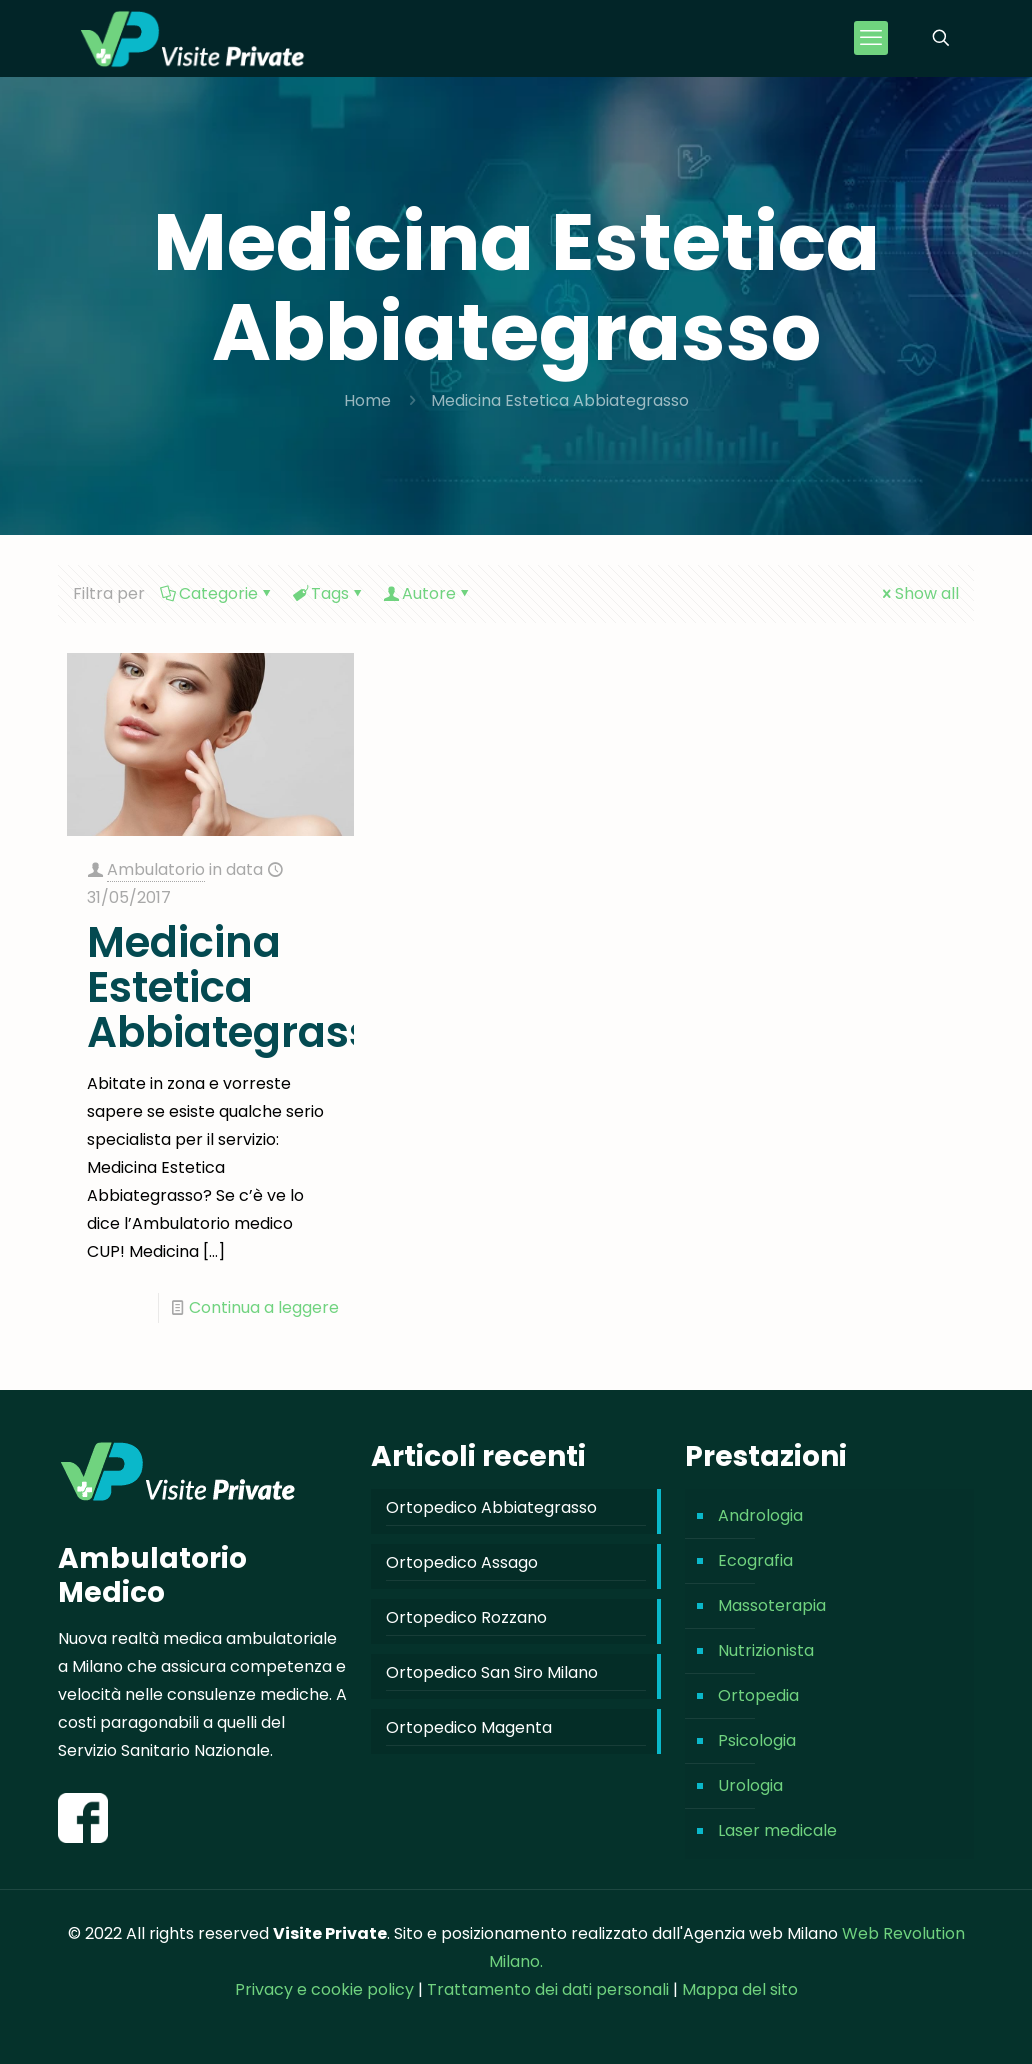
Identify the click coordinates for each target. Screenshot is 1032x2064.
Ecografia (755, 1560)
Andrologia (760, 1515)
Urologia (750, 1785)
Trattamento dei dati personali (550, 1989)
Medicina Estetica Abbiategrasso (560, 400)
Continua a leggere (264, 1307)
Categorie (217, 593)
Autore (427, 593)
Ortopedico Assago (462, 1562)
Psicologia (757, 1740)
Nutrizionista (766, 1650)
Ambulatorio (156, 869)
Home (367, 400)
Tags (328, 593)
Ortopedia (758, 1695)
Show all (919, 593)
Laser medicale (777, 1830)
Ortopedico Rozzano (466, 1617)
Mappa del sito (740, 1989)
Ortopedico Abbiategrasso (491, 1507)
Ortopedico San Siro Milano (492, 1672)
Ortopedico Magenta (469, 1727)
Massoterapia (772, 1605)
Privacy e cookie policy (324, 1989)
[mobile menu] (871, 38)
